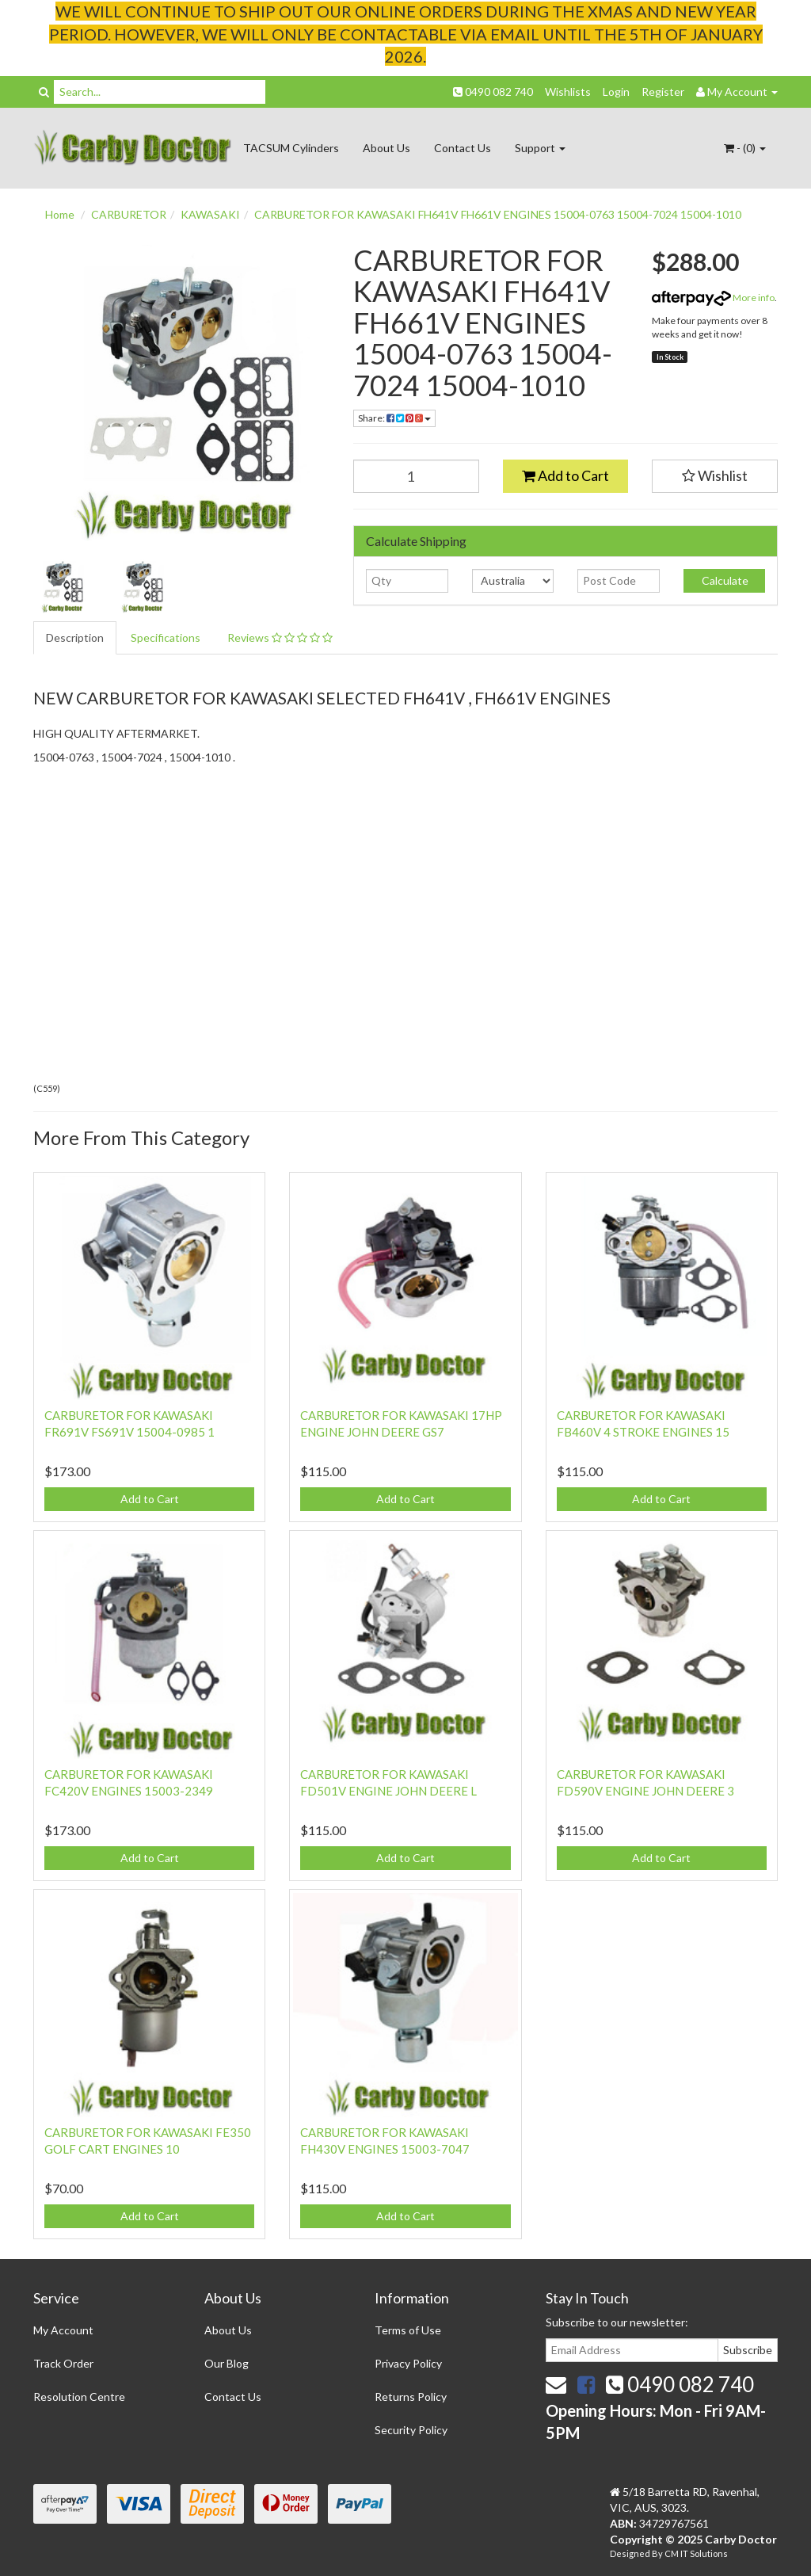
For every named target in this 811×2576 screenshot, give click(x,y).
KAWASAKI (210, 214)
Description (75, 637)
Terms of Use (408, 2330)
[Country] (513, 581)
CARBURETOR (128, 214)
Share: (394, 418)
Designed (631, 2553)
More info (713, 297)
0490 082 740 (493, 91)
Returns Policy (411, 2396)
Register (663, 91)
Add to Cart (565, 475)
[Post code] (618, 581)
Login (616, 91)
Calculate (723, 580)
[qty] (406, 581)
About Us (386, 148)
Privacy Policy (408, 2363)
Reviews (280, 637)
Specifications (165, 637)
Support (540, 148)
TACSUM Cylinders (291, 148)
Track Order (63, 2363)
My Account (63, 2330)
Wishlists (568, 91)
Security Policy (411, 2430)
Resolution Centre (79, 2396)
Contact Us (462, 148)
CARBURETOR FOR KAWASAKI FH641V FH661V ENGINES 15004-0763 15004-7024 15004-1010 (497, 214)
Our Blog (226, 2363)
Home (59, 214)
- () (745, 148)
